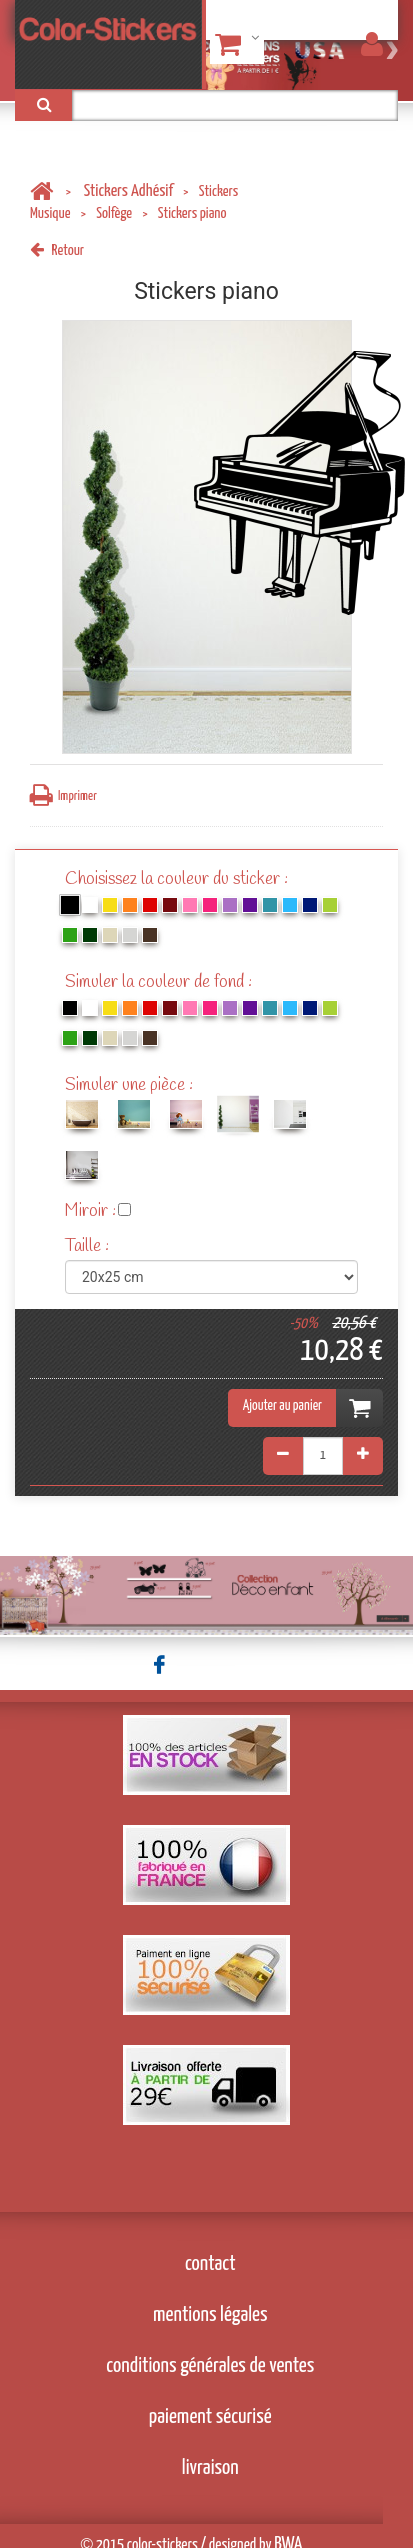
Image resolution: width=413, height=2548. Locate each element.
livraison (210, 2468)
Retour (57, 250)
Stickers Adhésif (128, 191)
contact (210, 2264)
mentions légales (210, 2315)
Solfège (114, 213)
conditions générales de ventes (210, 2366)
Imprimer (63, 795)
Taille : (89, 1246)
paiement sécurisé (210, 2417)
